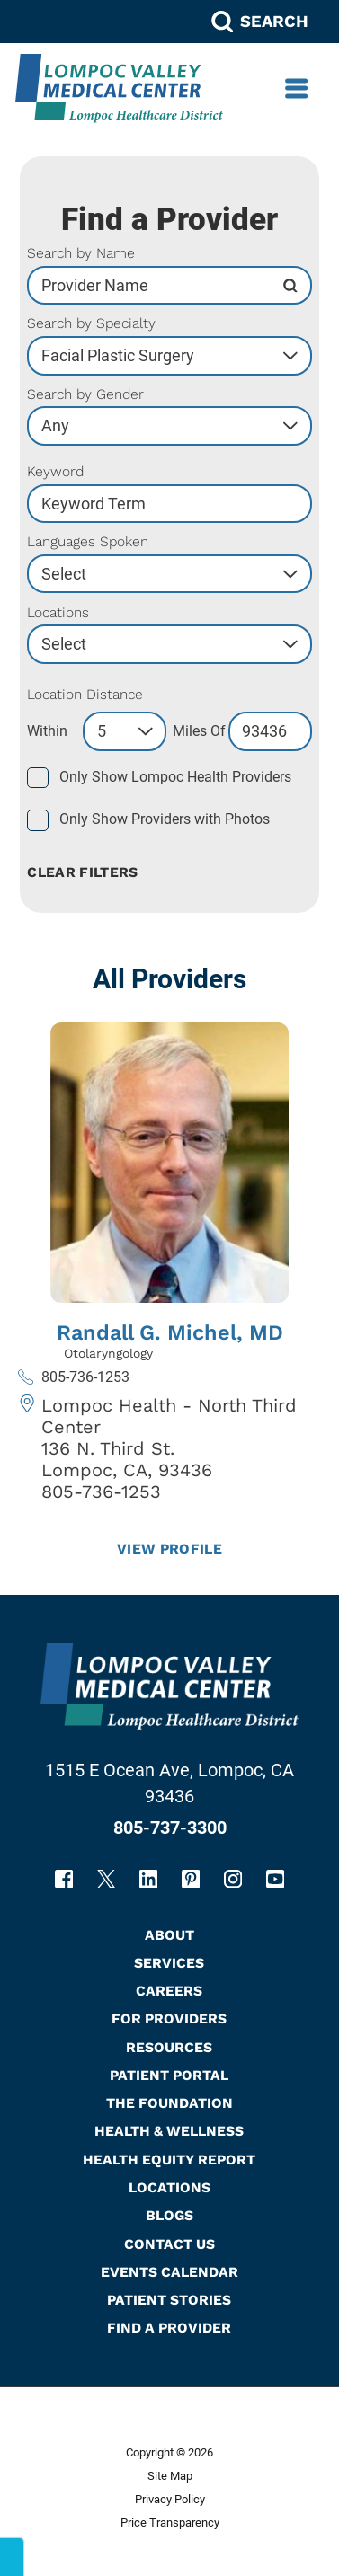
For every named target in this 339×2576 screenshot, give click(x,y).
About (169, 1934)
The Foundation (169, 2102)
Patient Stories (169, 2299)
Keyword (55, 472)
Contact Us (169, 2244)
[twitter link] (106, 1879)
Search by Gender (85, 394)
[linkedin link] (148, 1879)
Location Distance (85, 694)
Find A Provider (169, 2327)
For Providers (169, 2018)
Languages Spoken (87, 542)
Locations (58, 613)
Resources (169, 2047)
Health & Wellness (169, 2130)
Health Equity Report (169, 2159)
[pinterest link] (191, 1879)
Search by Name (81, 253)
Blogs (169, 2215)
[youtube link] (275, 1879)
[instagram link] (233, 1879)
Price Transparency (169, 2522)
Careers (169, 1990)
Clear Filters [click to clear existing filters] (82, 872)
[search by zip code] (270, 731)
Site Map (169, 2476)
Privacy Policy (170, 2499)
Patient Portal (169, 2075)
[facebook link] (64, 1879)
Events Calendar (169, 2271)
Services (169, 1962)
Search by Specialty (91, 323)
